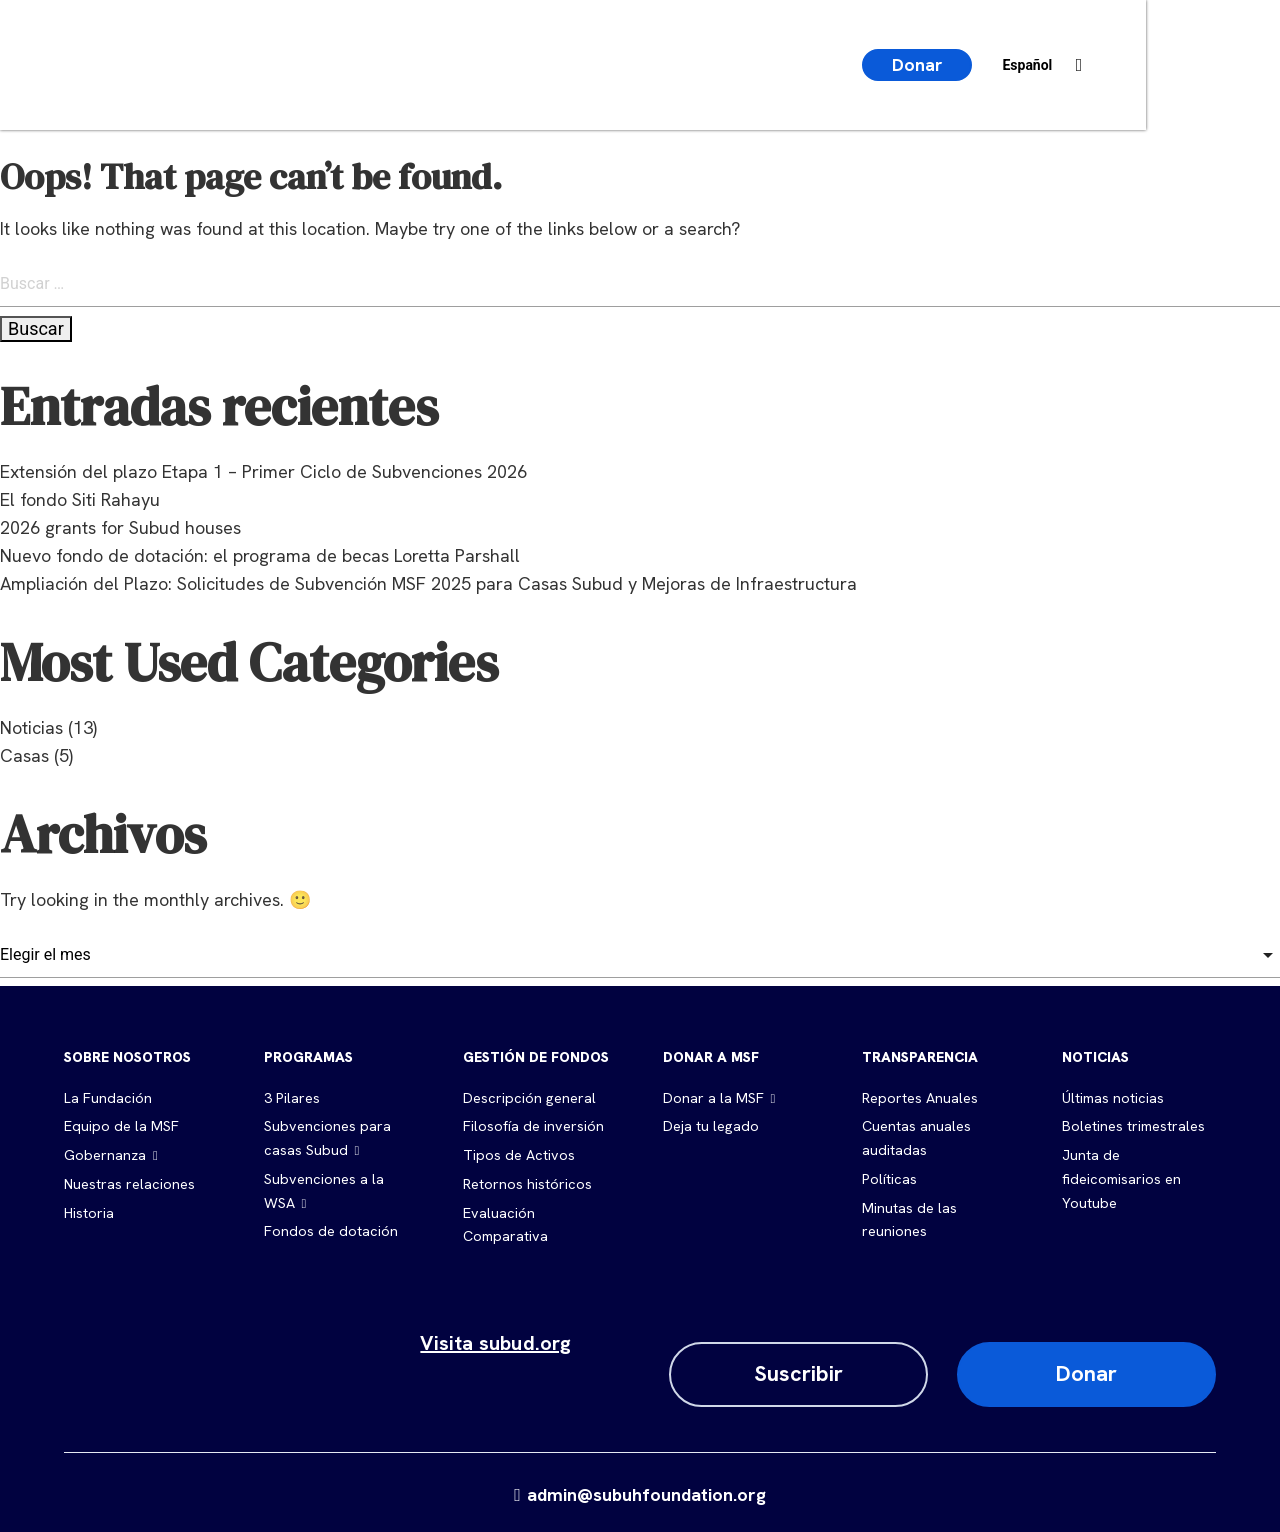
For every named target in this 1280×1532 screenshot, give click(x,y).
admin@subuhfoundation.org (640, 1490)
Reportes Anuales (919, 1098)
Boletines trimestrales (1133, 1126)
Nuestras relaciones (129, 1182)
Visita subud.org (495, 1339)
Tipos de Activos (517, 1154)
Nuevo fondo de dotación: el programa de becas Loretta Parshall (260, 555)
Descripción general (527, 1098)
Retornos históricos (527, 1182)
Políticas (888, 1177)
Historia (89, 1210)
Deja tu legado (710, 1126)
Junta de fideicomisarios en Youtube (1120, 1177)
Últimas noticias (1112, 1098)
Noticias (31, 727)
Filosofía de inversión (532, 1126)
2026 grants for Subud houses (120, 527)
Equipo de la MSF (119, 1126)
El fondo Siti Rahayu (80, 499)
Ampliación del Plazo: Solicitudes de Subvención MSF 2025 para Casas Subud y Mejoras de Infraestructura (428, 583)
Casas (24, 755)
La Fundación (107, 1098)
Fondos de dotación (329, 1228)
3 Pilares (291, 1098)
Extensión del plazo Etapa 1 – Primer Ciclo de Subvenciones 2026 (263, 471)
